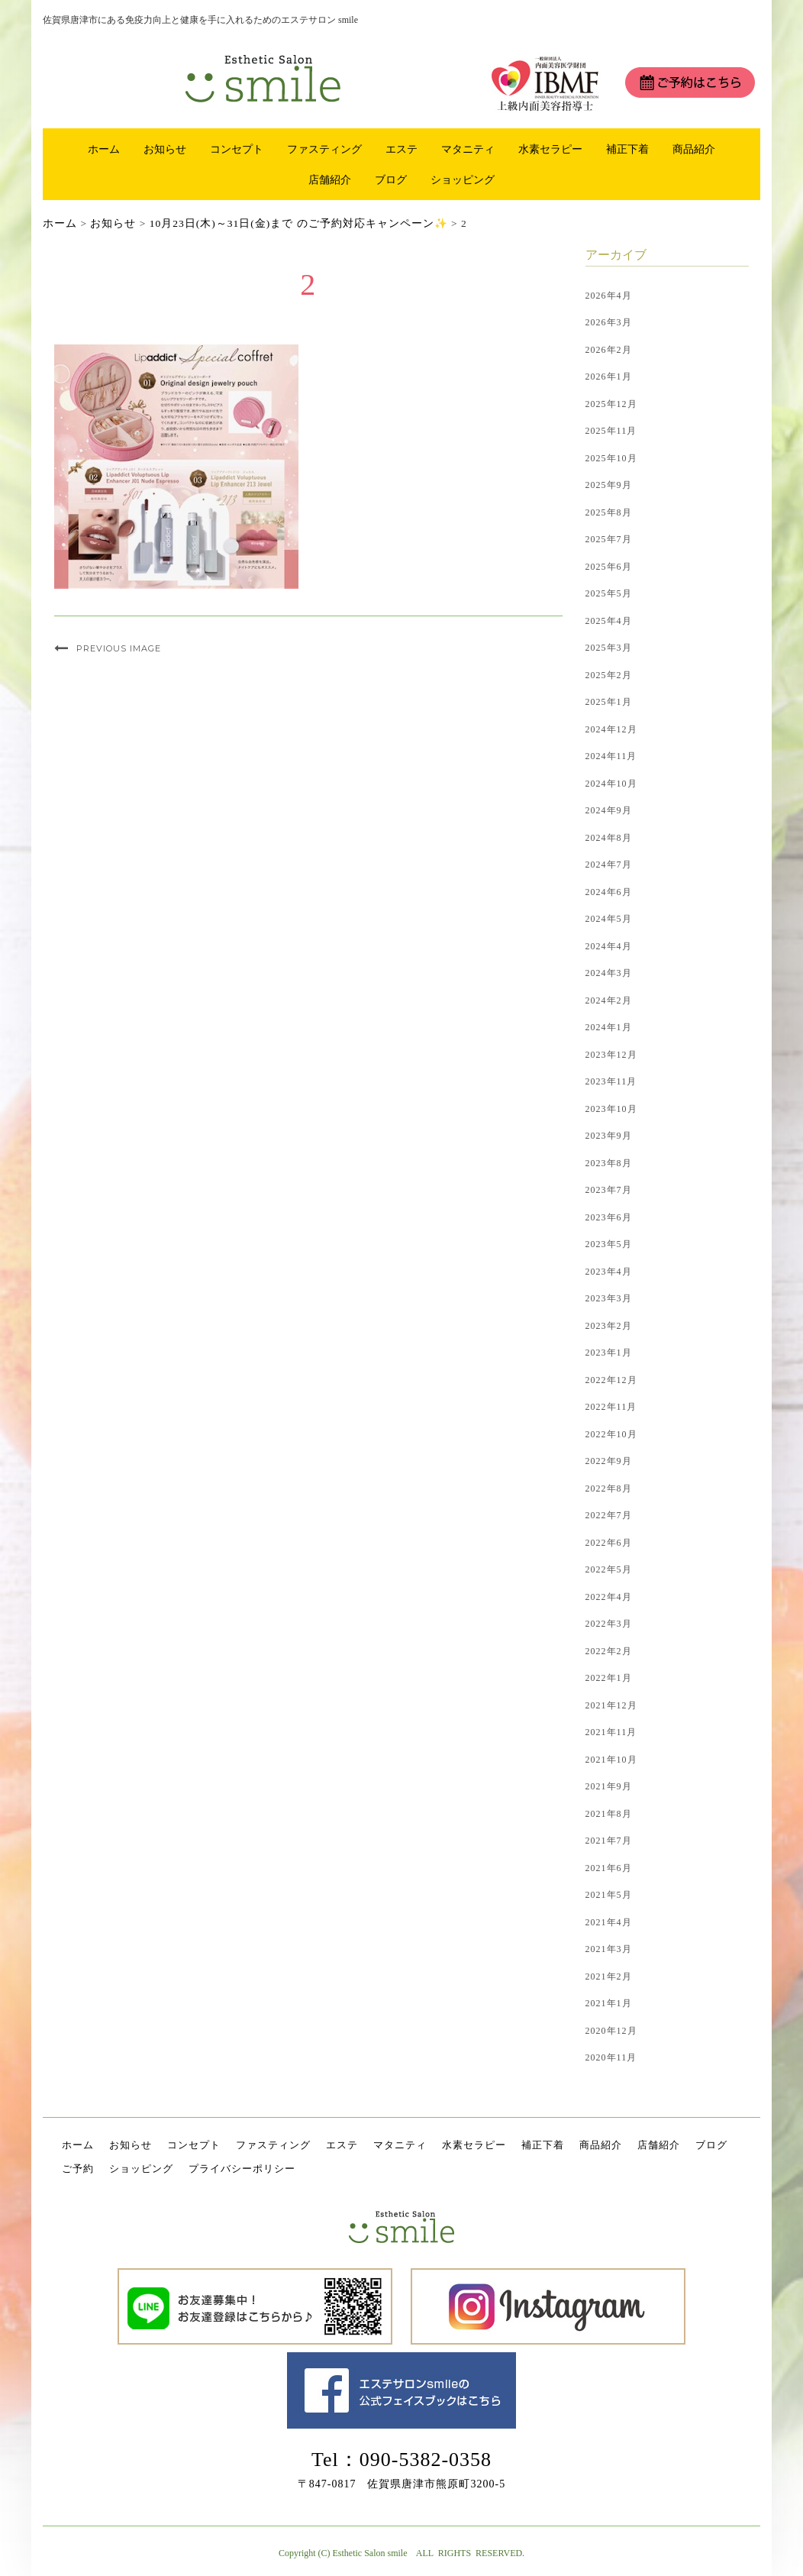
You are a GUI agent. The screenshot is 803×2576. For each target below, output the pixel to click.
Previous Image (118, 648)
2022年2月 (608, 1651)
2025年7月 (608, 539)
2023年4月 (608, 1271)
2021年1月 (608, 2003)
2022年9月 (608, 1461)
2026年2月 (608, 349)
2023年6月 (608, 1217)
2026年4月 (608, 295)
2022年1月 (608, 1678)
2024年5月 (608, 918)
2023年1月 (608, 1352)
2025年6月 (608, 566)
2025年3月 (608, 647)
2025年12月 (611, 404)
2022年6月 (608, 1542)
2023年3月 (608, 1298)
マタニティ (468, 149)
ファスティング (324, 149)
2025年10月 (611, 458)
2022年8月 (608, 1488)
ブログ (391, 179)
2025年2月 (608, 675)
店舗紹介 (329, 179)
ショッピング (463, 179)
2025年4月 (608, 621)
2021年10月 (611, 1759)
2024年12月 (611, 729)
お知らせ (165, 149)
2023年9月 (608, 1135)
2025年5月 (608, 593)
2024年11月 (611, 756)
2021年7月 (608, 1840)
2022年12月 (611, 1380)
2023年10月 (611, 1109)
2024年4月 (608, 946)
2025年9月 (608, 485)
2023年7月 (608, 1190)
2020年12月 (611, 2030)
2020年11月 (611, 2057)
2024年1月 (608, 1027)
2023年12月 (611, 1054)
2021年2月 (608, 1976)
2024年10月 (611, 783)
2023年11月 (611, 1081)
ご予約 (78, 2168)
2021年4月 (608, 1922)
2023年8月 (608, 1163)
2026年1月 (608, 376)
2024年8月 (608, 837)
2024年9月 (608, 810)
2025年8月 (608, 512)
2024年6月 (608, 892)
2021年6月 (608, 1868)
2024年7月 (608, 864)
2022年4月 (608, 1597)
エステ (401, 149)
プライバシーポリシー (242, 2168)
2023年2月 (608, 1325)
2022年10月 (611, 1434)
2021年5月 (608, 1894)
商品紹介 (693, 149)
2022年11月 (611, 1406)
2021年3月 (608, 1949)
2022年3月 (608, 1623)
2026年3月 (608, 322)
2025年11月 (611, 430)
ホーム (104, 149)
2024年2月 (608, 1000)
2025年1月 (608, 702)
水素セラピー (550, 149)
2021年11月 (611, 1732)
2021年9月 (608, 1786)
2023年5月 (608, 1244)
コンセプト (236, 149)
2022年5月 (608, 1569)
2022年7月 (608, 1515)
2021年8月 (608, 1813)
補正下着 (627, 149)
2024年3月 (608, 973)
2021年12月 (611, 1705)
